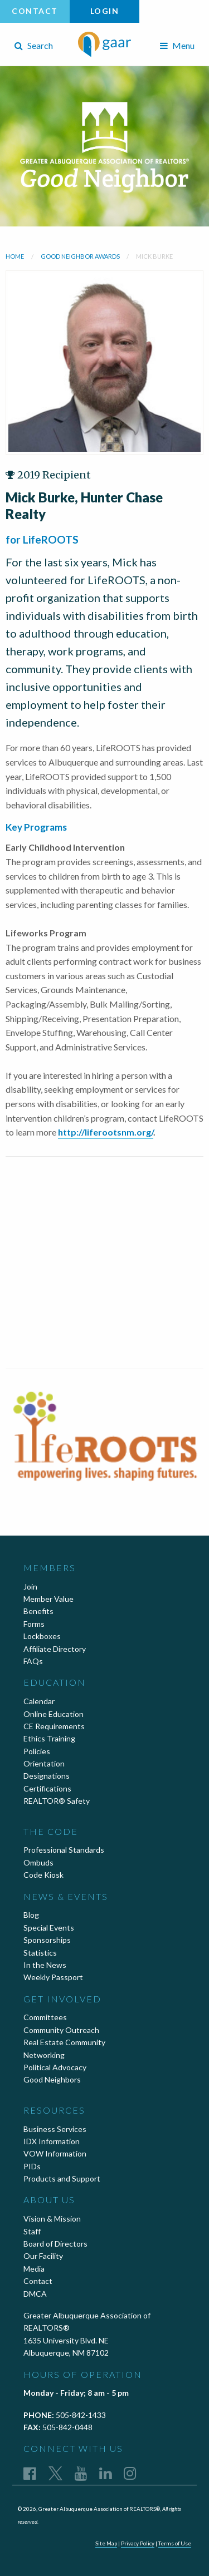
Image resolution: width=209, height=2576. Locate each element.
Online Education (53, 1714)
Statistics (40, 1952)
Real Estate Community (64, 2042)
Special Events (48, 1927)
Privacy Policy (137, 2543)
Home (15, 256)
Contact (35, 11)
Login (104, 11)
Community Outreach (61, 2030)
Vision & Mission (52, 2218)
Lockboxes (42, 1636)
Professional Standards (63, 1849)
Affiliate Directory (54, 1649)
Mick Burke (154, 256)
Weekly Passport (53, 1977)
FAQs (33, 1661)
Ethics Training (49, 1738)
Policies (36, 1751)
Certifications (47, 1788)
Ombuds (38, 1862)
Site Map (106, 2543)
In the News (44, 1965)
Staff (32, 2231)
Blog (31, 1914)
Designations (46, 1775)
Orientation (44, 1763)
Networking (44, 2055)
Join (30, 1586)
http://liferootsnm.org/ (105, 1132)
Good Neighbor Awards (80, 256)
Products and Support (61, 2178)
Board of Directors (55, 2243)
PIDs (32, 2166)
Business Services (54, 2129)
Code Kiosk (43, 1874)
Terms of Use (174, 2543)
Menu (177, 45)
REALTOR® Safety (56, 1800)
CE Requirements (54, 1726)
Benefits (38, 1611)
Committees (45, 2017)
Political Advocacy (54, 2067)
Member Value (48, 1598)
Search (33, 45)
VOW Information (54, 2153)
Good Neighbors (52, 2079)
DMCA (35, 2293)
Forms (34, 1623)
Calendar (39, 1701)
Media (34, 2268)
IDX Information (51, 2141)
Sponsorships (47, 1940)
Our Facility (43, 2256)
